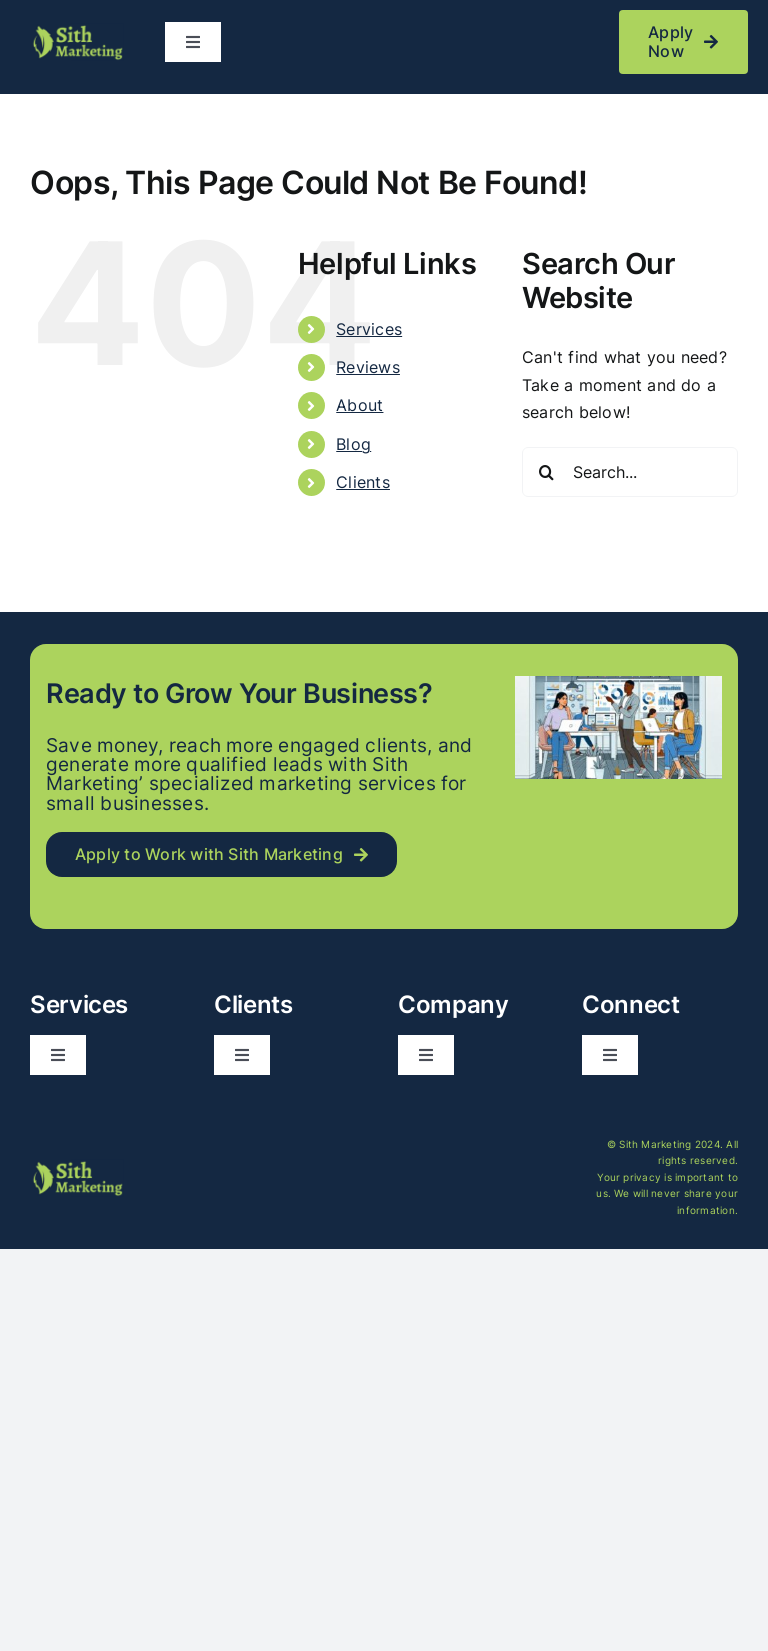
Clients (363, 482)
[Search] (547, 472)
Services (369, 329)
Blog (353, 444)
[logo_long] (77, 31)
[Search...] (630, 472)
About (359, 405)
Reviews (368, 367)
